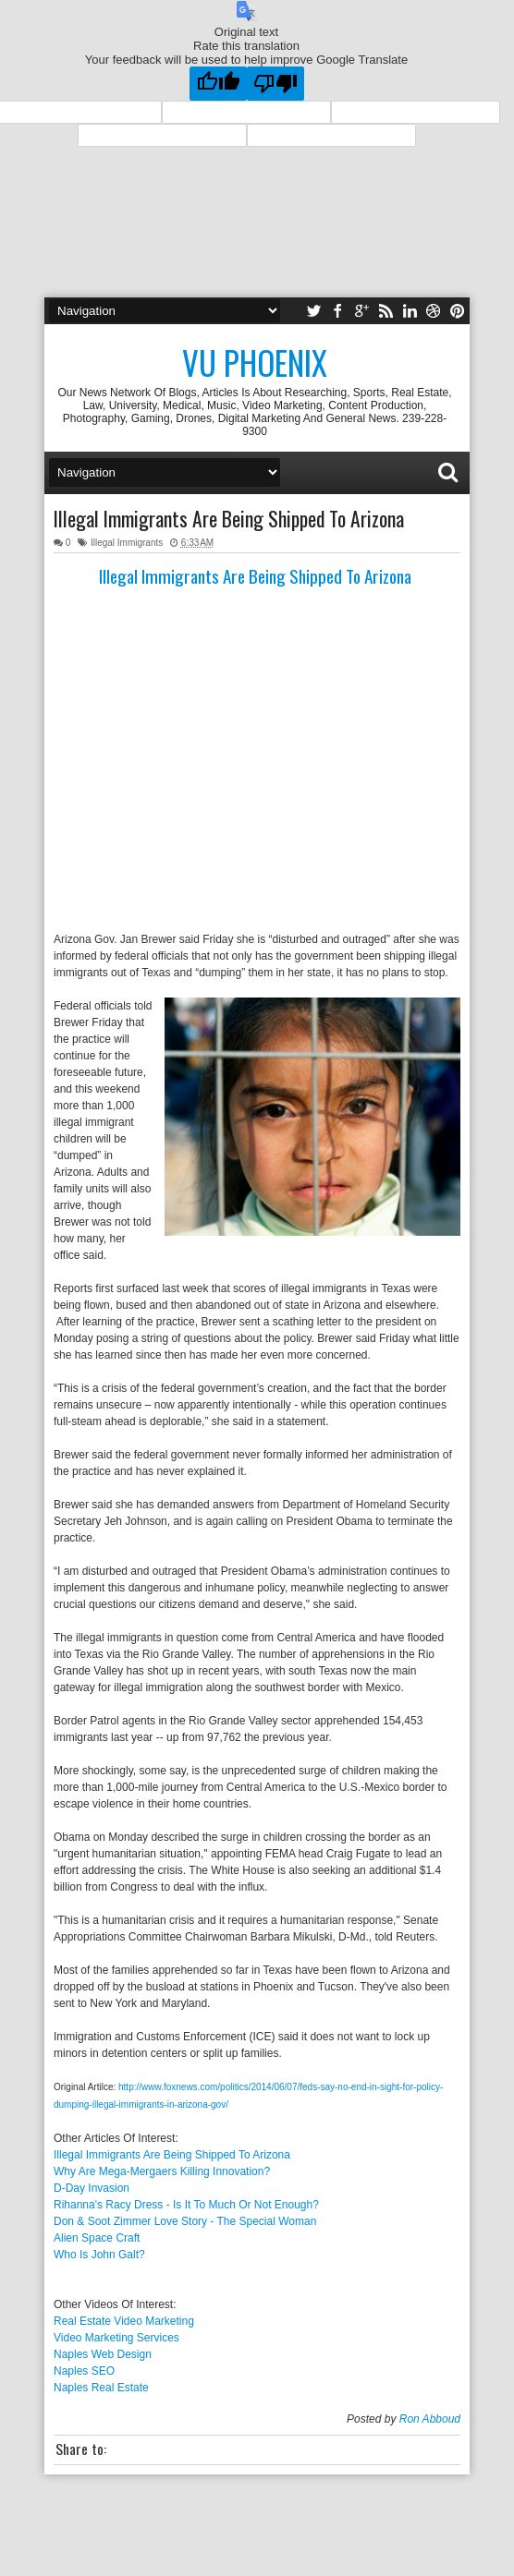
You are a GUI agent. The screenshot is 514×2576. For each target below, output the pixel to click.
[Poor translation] (275, 84)
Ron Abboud (429, 2419)
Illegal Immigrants (127, 543)
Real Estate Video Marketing (124, 2321)
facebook (337, 310)
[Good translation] (218, 84)
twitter (313, 310)
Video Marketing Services (116, 2337)
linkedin (410, 310)
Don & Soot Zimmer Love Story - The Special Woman (185, 2221)
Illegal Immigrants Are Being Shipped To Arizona (229, 518)
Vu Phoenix (254, 362)
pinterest (458, 310)
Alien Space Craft (97, 2237)
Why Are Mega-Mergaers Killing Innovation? (162, 2171)
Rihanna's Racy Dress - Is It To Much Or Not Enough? (186, 2204)
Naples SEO (84, 2370)
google (361, 310)
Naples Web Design (103, 2354)
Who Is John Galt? (99, 2254)
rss (385, 310)
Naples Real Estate (101, 2387)
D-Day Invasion (91, 2188)
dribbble (434, 310)
